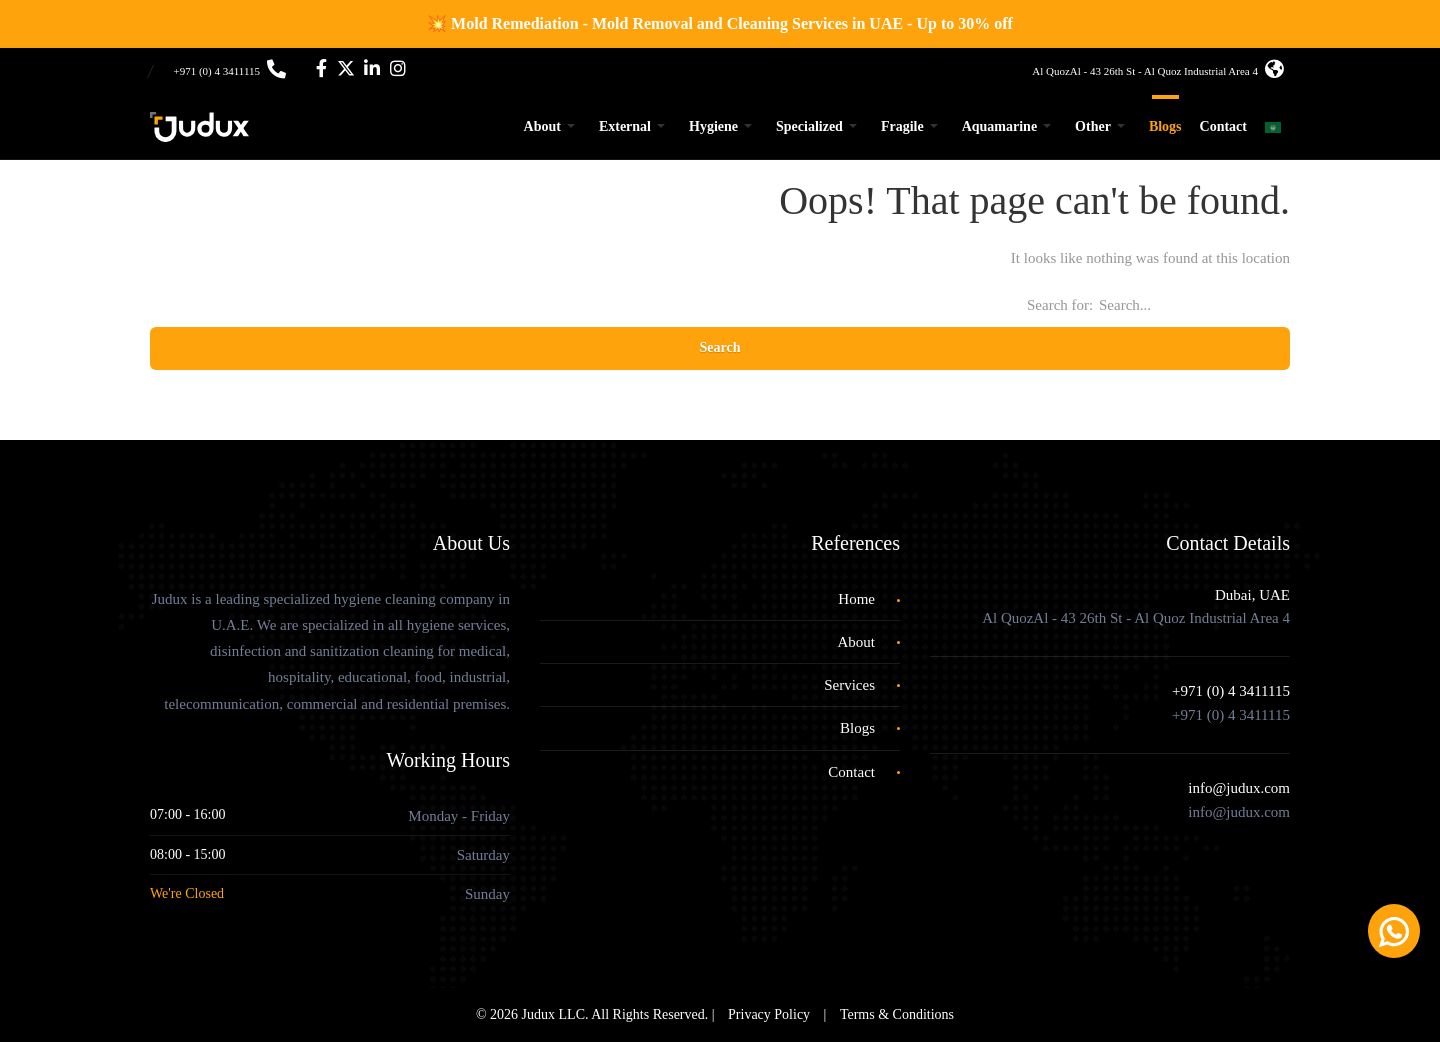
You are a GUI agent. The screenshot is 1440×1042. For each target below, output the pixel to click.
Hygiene (713, 126)
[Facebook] (321, 71)
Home (856, 599)
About (542, 126)
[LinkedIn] (372, 71)
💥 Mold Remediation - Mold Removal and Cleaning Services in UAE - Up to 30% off (720, 23)
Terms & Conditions (897, 1014)
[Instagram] (398, 71)
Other (1093, 126)
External (625, 126)
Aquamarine (999, 126)
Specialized (809, 126)
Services (849, 685)
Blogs (1165, 126)
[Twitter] (346, 71)
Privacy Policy (769, 1014)
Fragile (902, 126)
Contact (1223, 126)
